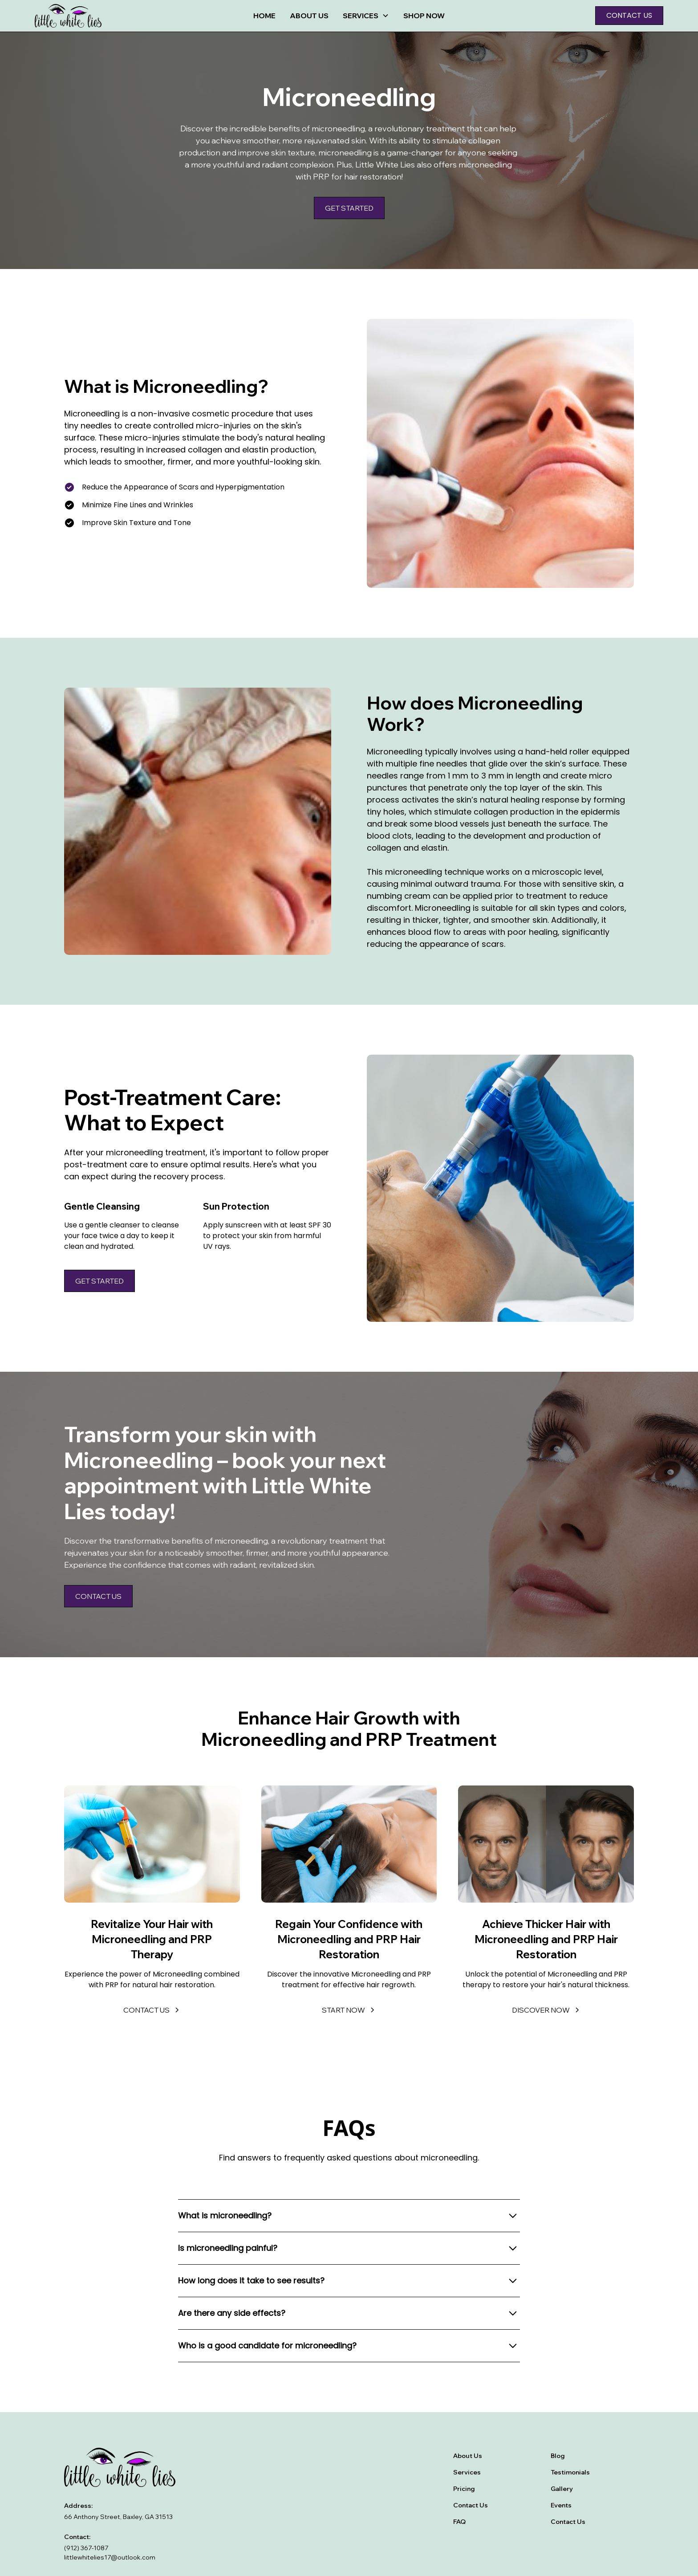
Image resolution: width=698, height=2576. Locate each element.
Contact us (629, 15)
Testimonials (570, 2472)
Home (264, 15)
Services (467, 2472)
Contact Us (470, 2505)
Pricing (464, 2489)
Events (561, 2505)
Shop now (424, 15)
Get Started (349, 208)
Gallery (562, 2489)
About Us (309, 15)
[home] (100, 16)
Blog (558, 2456)
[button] (366, 15)
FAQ (459, 2522)
